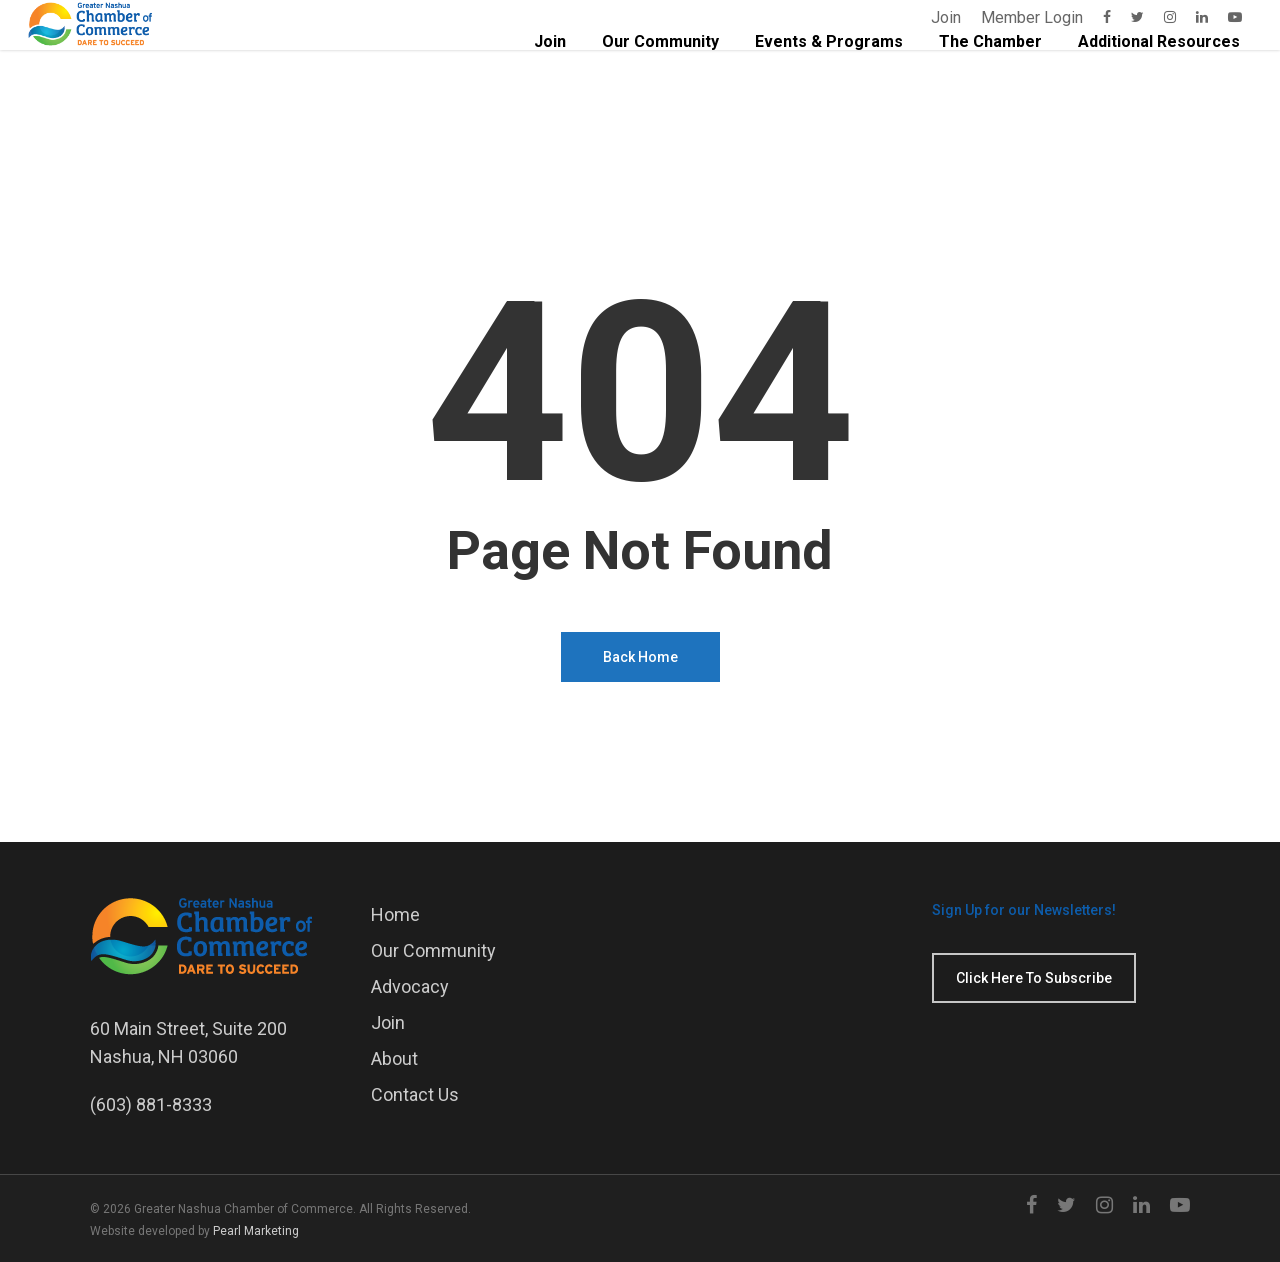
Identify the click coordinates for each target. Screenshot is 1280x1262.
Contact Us (415, 1094)
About (394, 1058)
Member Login (1032, 17)
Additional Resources (1159, 77)
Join (946, 17)
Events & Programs (829, 77)
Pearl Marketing (256, 1231)
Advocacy (410, 986)
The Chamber (990, 77)
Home (395, 914)
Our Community (660, 77)
